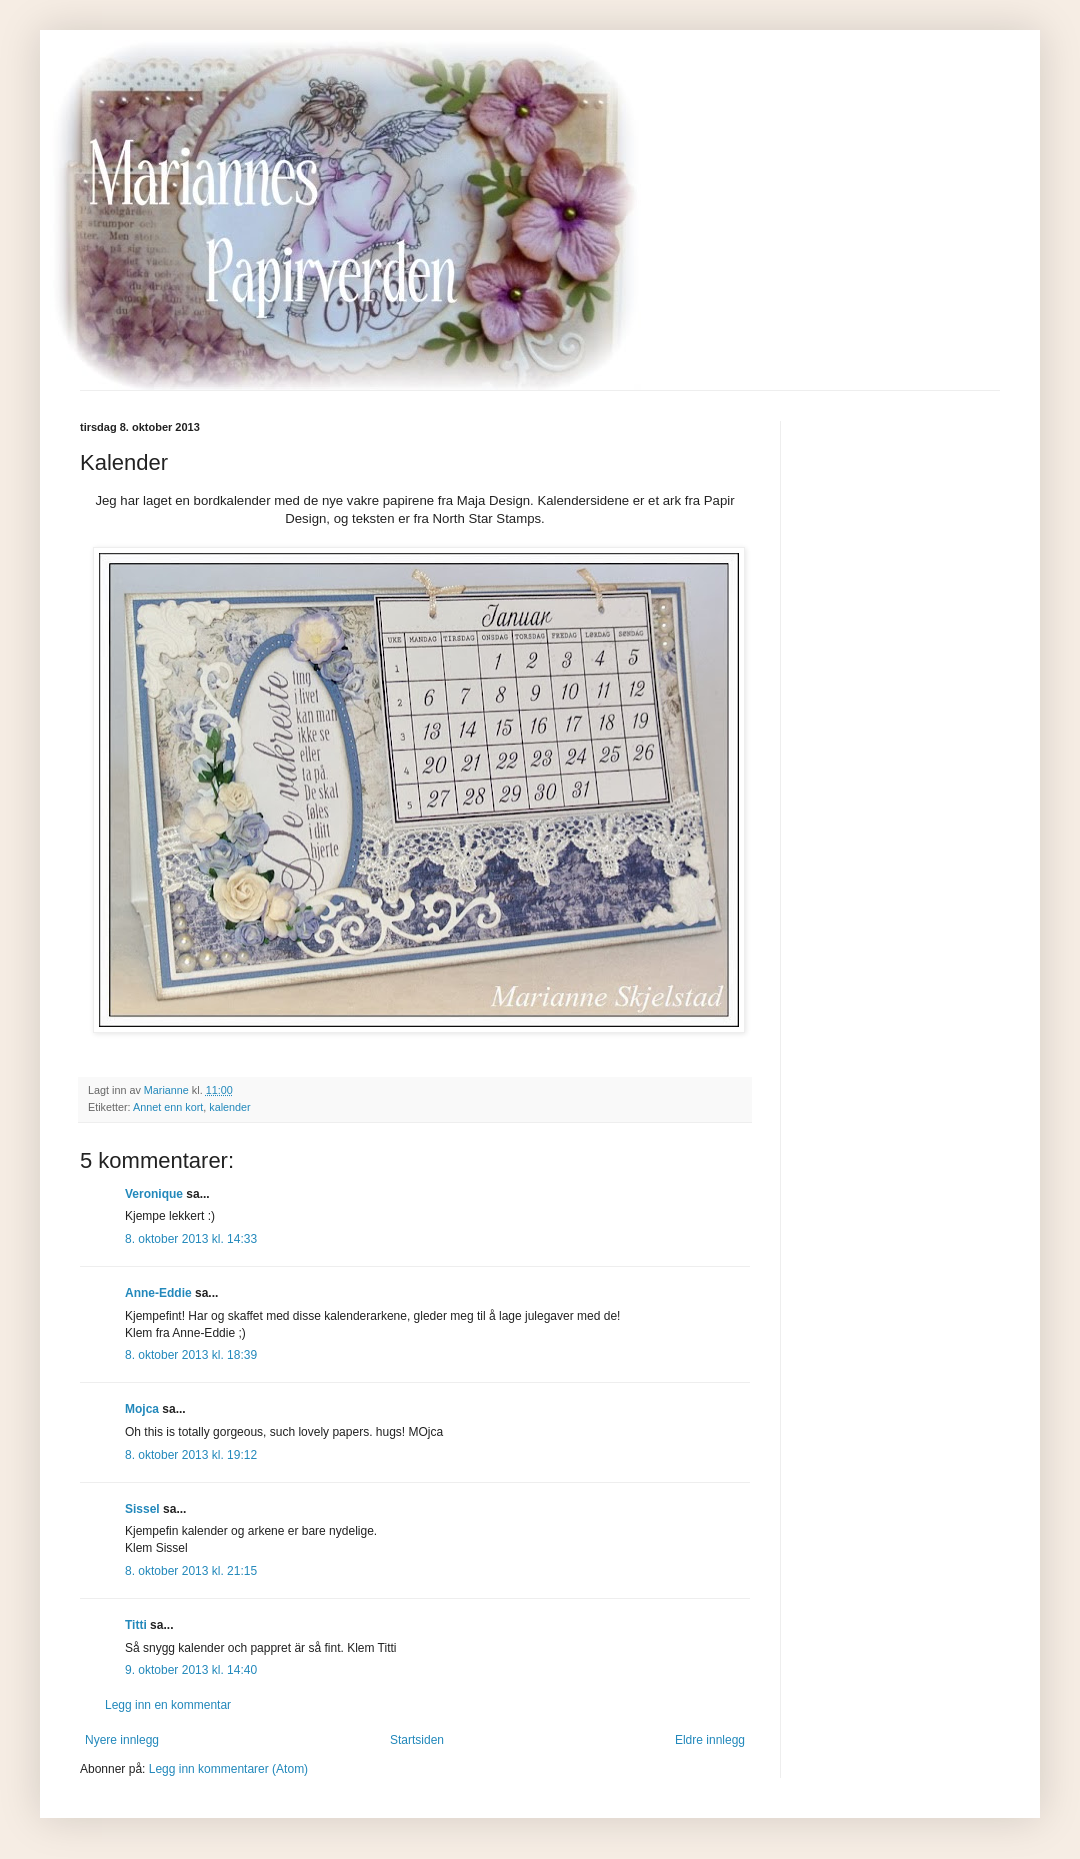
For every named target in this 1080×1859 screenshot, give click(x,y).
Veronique (154, 1194)
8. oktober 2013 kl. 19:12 (191, 1455)
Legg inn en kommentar (168, 1705)
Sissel (142, 1509)
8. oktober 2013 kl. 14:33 (191, 1239)
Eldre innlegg (710, 1740)
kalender (229, 1107)
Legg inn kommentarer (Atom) (228, 1769)
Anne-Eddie (158, 1293)
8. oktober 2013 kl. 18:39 (191, 1355)
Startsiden (417, 1740)
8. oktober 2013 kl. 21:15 (191, 1571)
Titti (136, 1625)
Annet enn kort (168, 1107)
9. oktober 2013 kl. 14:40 (191, 1670)
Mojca (142, 1409)
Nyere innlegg (122, 1740)
